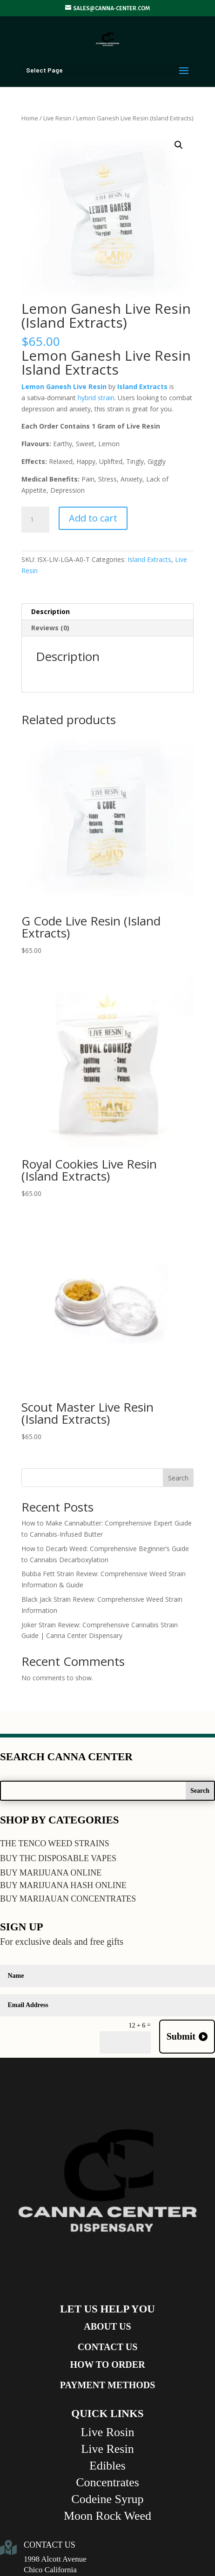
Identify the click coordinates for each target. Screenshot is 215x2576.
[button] (178, 145)
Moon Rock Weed (107, 2516)
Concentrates (107, 2482)
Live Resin (57, 118)
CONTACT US (108, 2347)
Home (29, 118)
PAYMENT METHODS (107, 2385)
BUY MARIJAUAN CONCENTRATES (68, 1898)
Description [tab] (50, 611)
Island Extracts (149, 559)
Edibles (107, 2465)
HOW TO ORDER (107, 2364)
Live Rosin (107, 2432)
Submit (181, 2036)
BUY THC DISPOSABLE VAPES (58, 1858)
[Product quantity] (35, 520)
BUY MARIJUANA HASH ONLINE (63, 1885)
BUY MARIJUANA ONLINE (50, 1872)
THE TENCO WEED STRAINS (54, 1843)
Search (178, 1477)
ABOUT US (107, 2326)
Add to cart (93, 518)
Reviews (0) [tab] (50, 627)
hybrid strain (95, 397)
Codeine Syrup (107, 2499)
